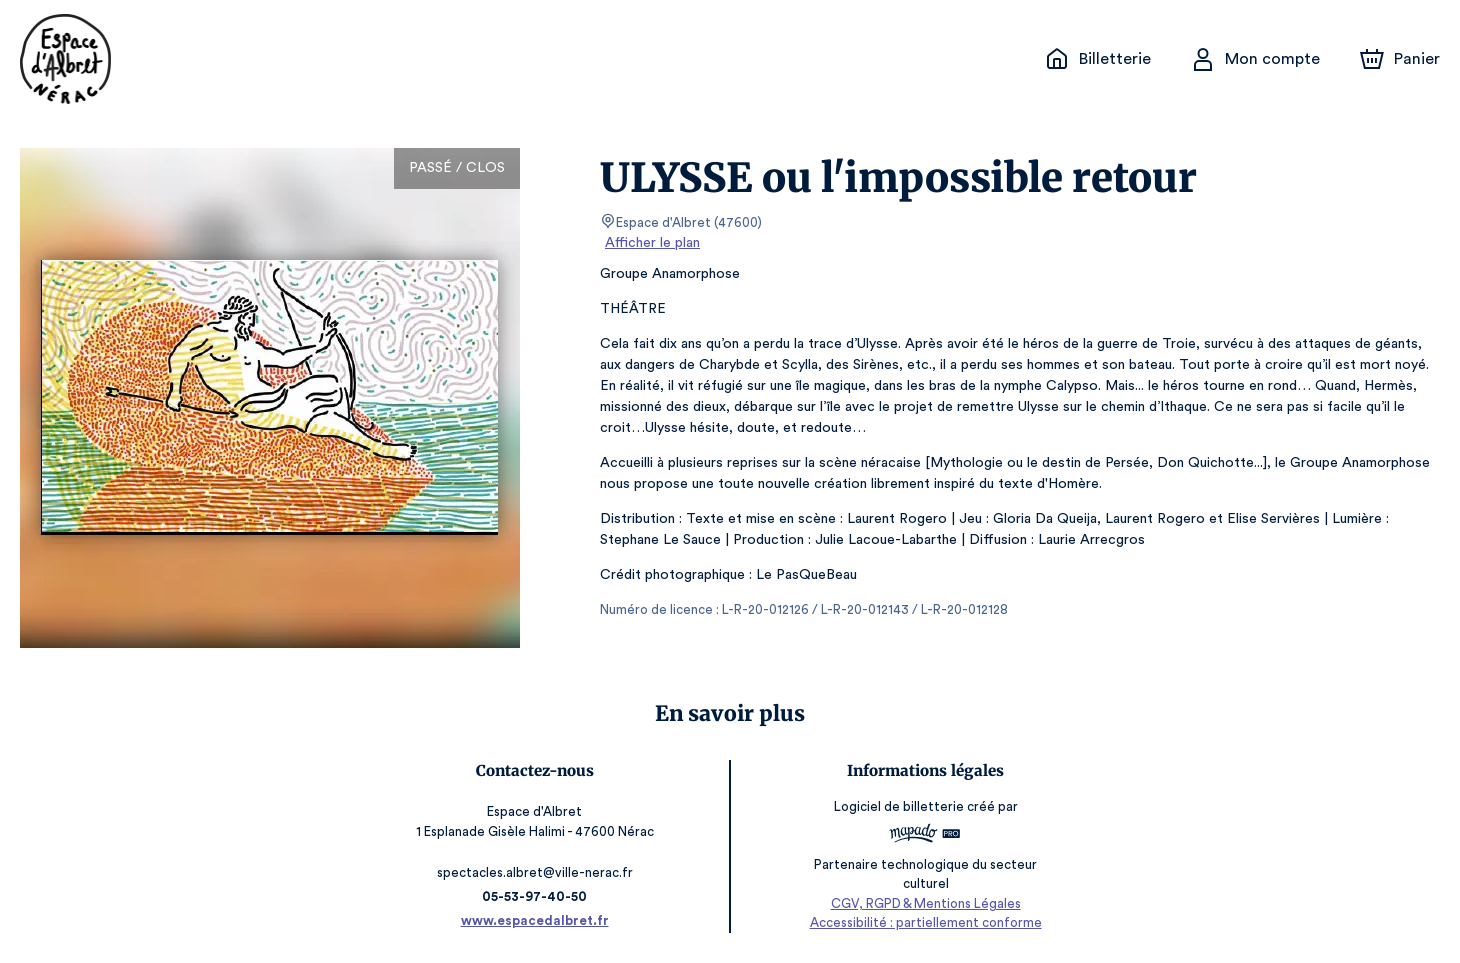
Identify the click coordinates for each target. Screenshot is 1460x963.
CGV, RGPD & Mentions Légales (926, 903)
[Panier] (1400, 59)
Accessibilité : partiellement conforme (925, 923)
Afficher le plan (651, 243)
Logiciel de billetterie (900, 812)
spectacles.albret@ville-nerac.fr (535, 872)
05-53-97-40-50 (535, 896)
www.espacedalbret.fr (534, 920)
